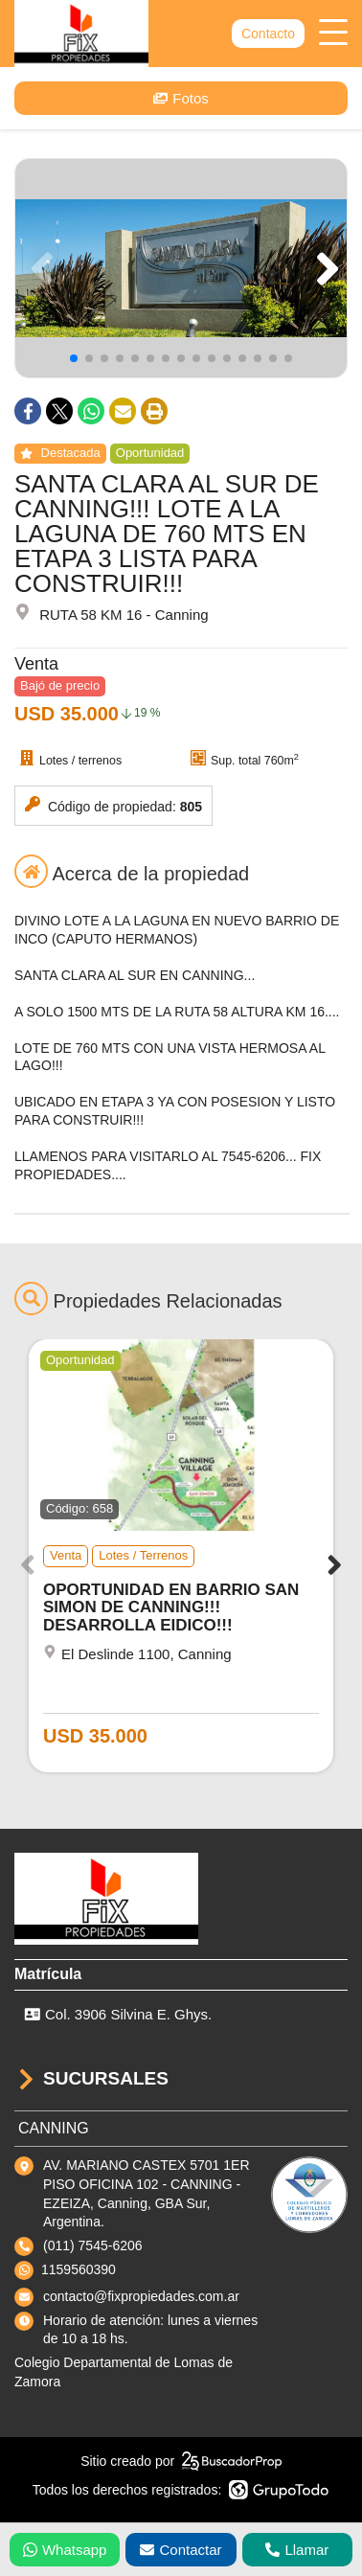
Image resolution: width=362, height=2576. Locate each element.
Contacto (268, 33)
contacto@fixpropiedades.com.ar (141, 2296)
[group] (181, 268)
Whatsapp (65, 2550)
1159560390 (78, 2269)
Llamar (296, 2550)
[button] (324, 268)
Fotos (181, 98)
